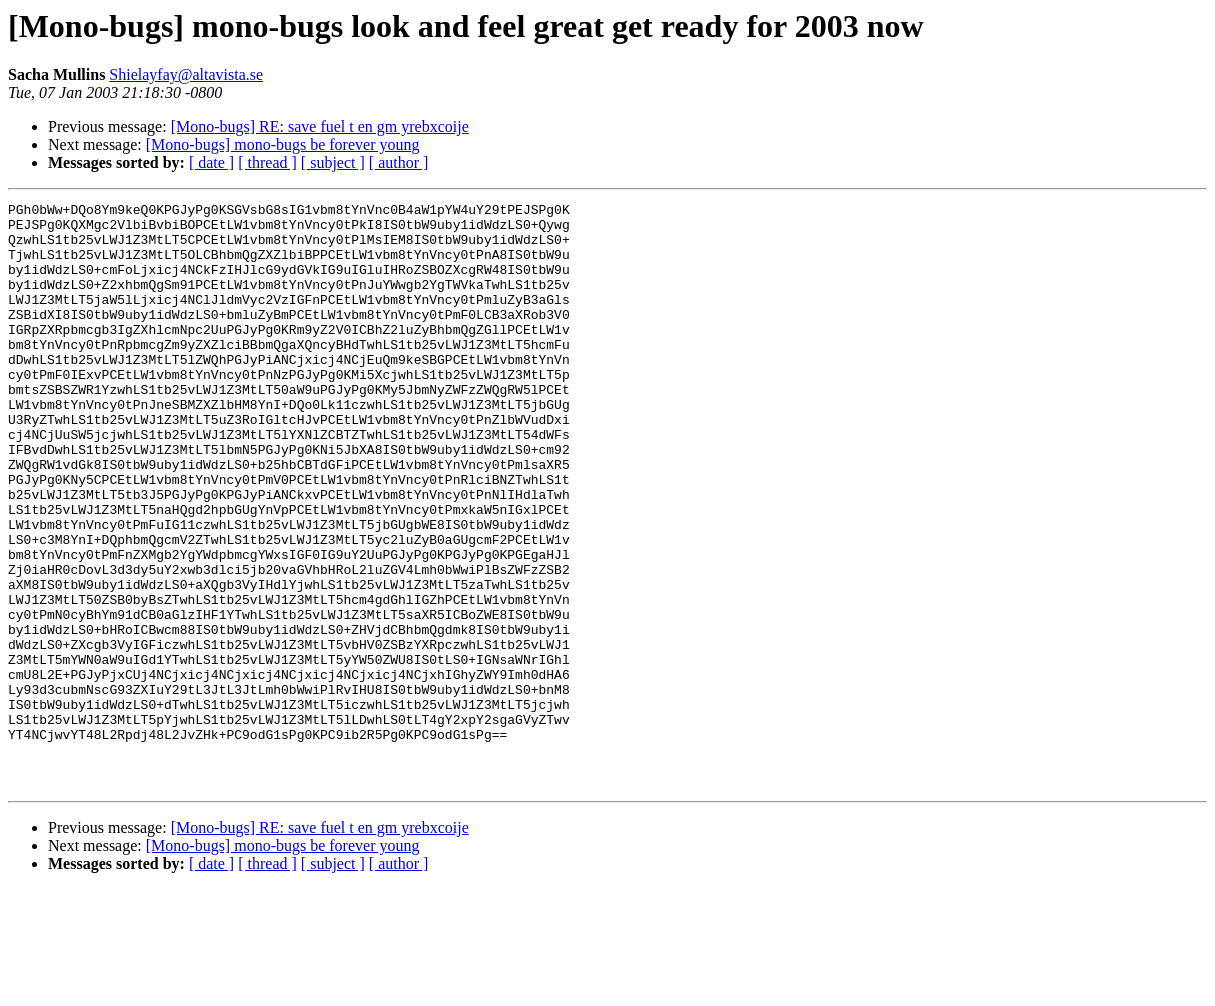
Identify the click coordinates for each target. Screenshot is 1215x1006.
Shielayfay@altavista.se (186, 74)
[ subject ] (333, 162)
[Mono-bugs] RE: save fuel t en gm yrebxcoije (320, 126)
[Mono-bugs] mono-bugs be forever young (283, 144)
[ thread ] (267, 162)
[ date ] (211, 162)
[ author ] (399, 162)
